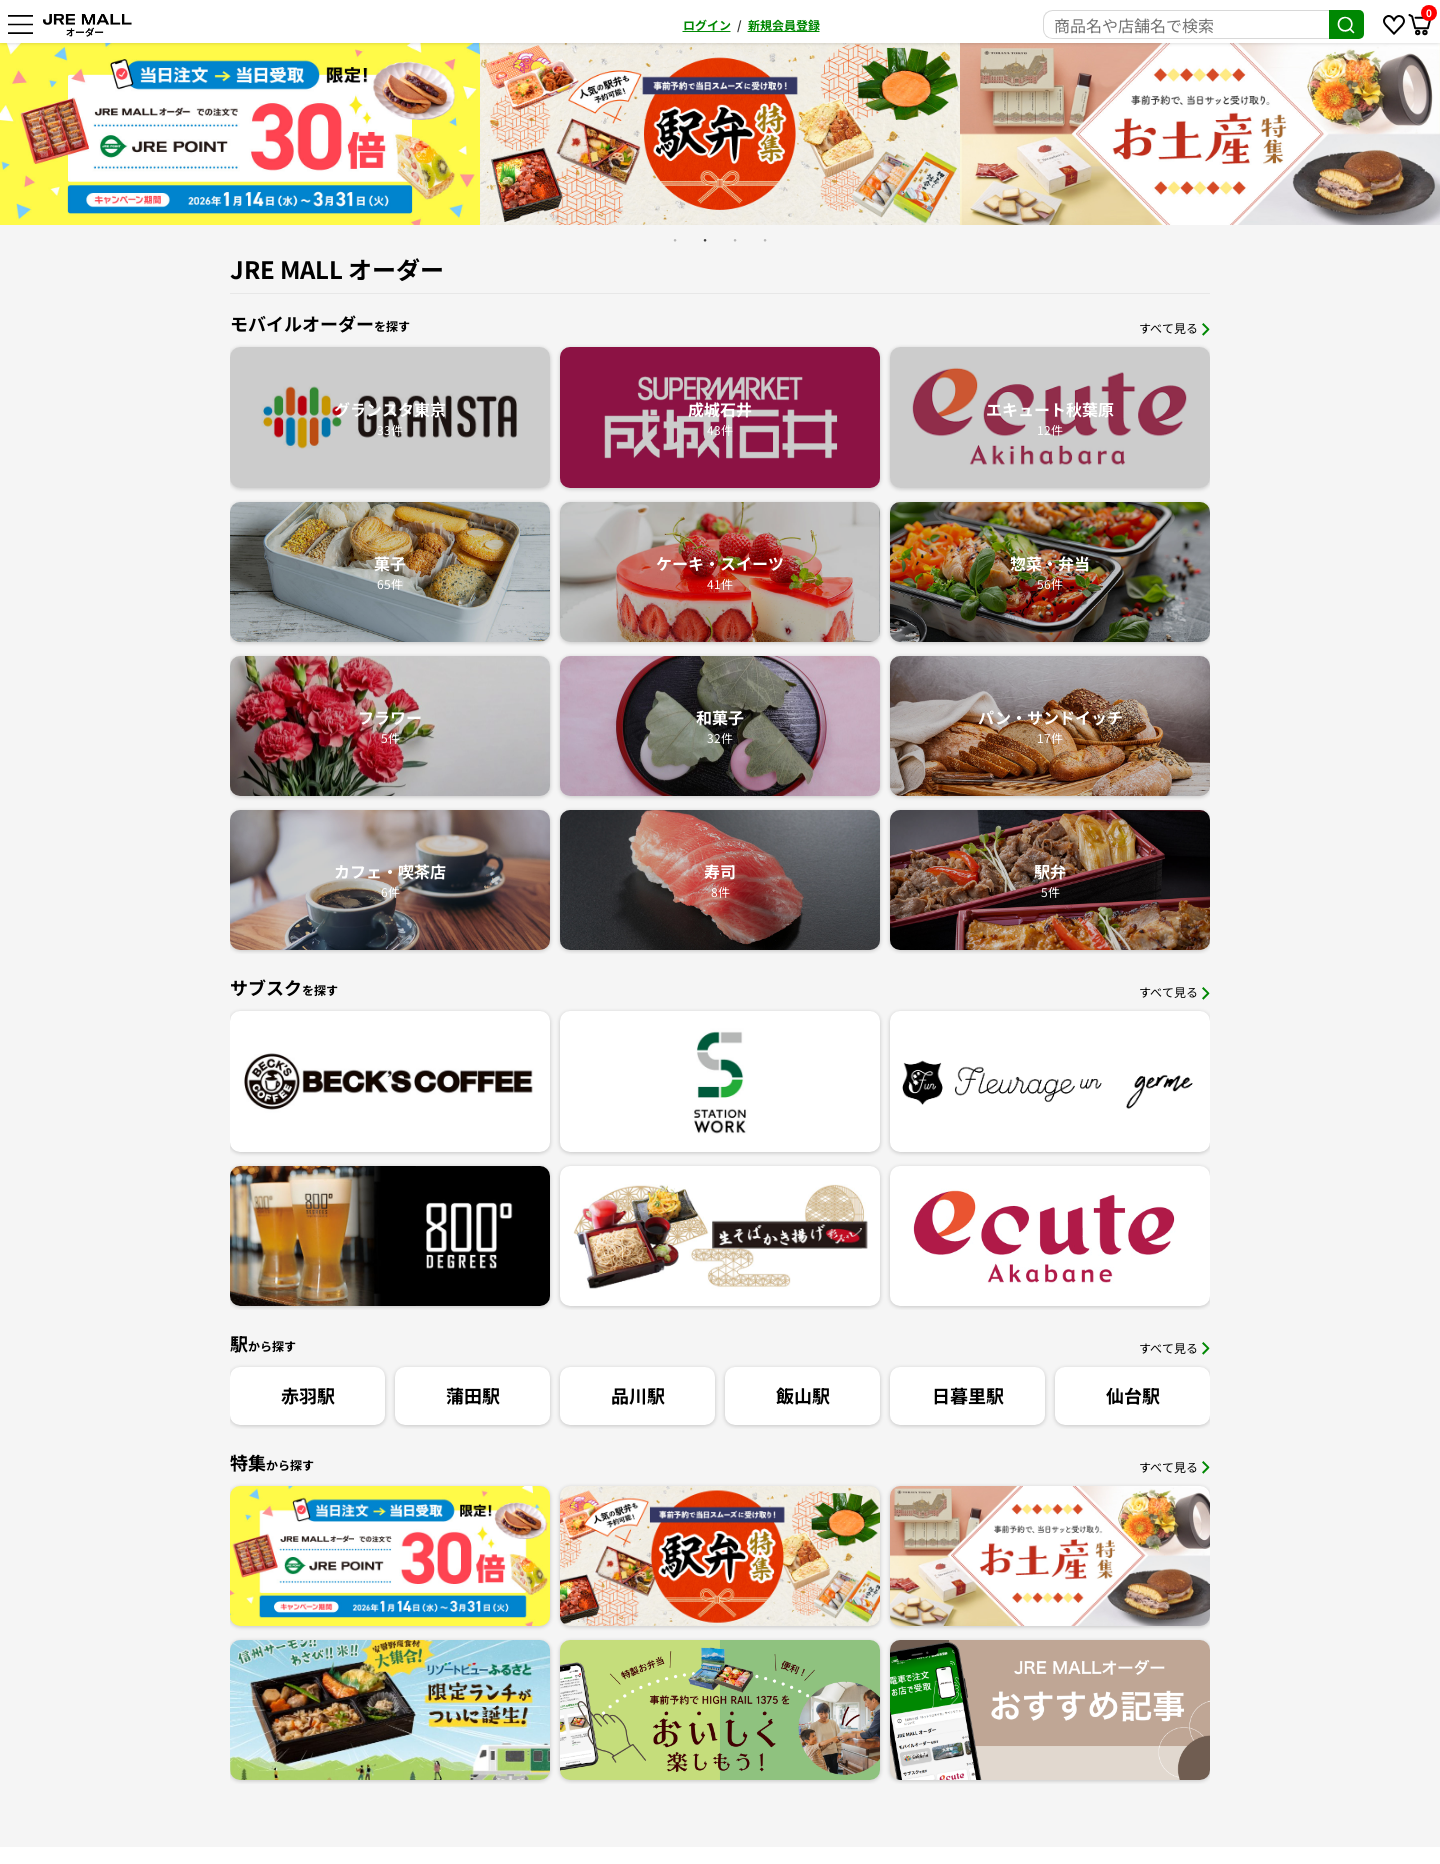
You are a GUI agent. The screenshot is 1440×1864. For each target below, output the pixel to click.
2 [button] (705, 240)
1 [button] (675, 240)
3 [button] (735, 240)
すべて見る (1174, 327)
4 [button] (765, 240)
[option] (458, 134)
